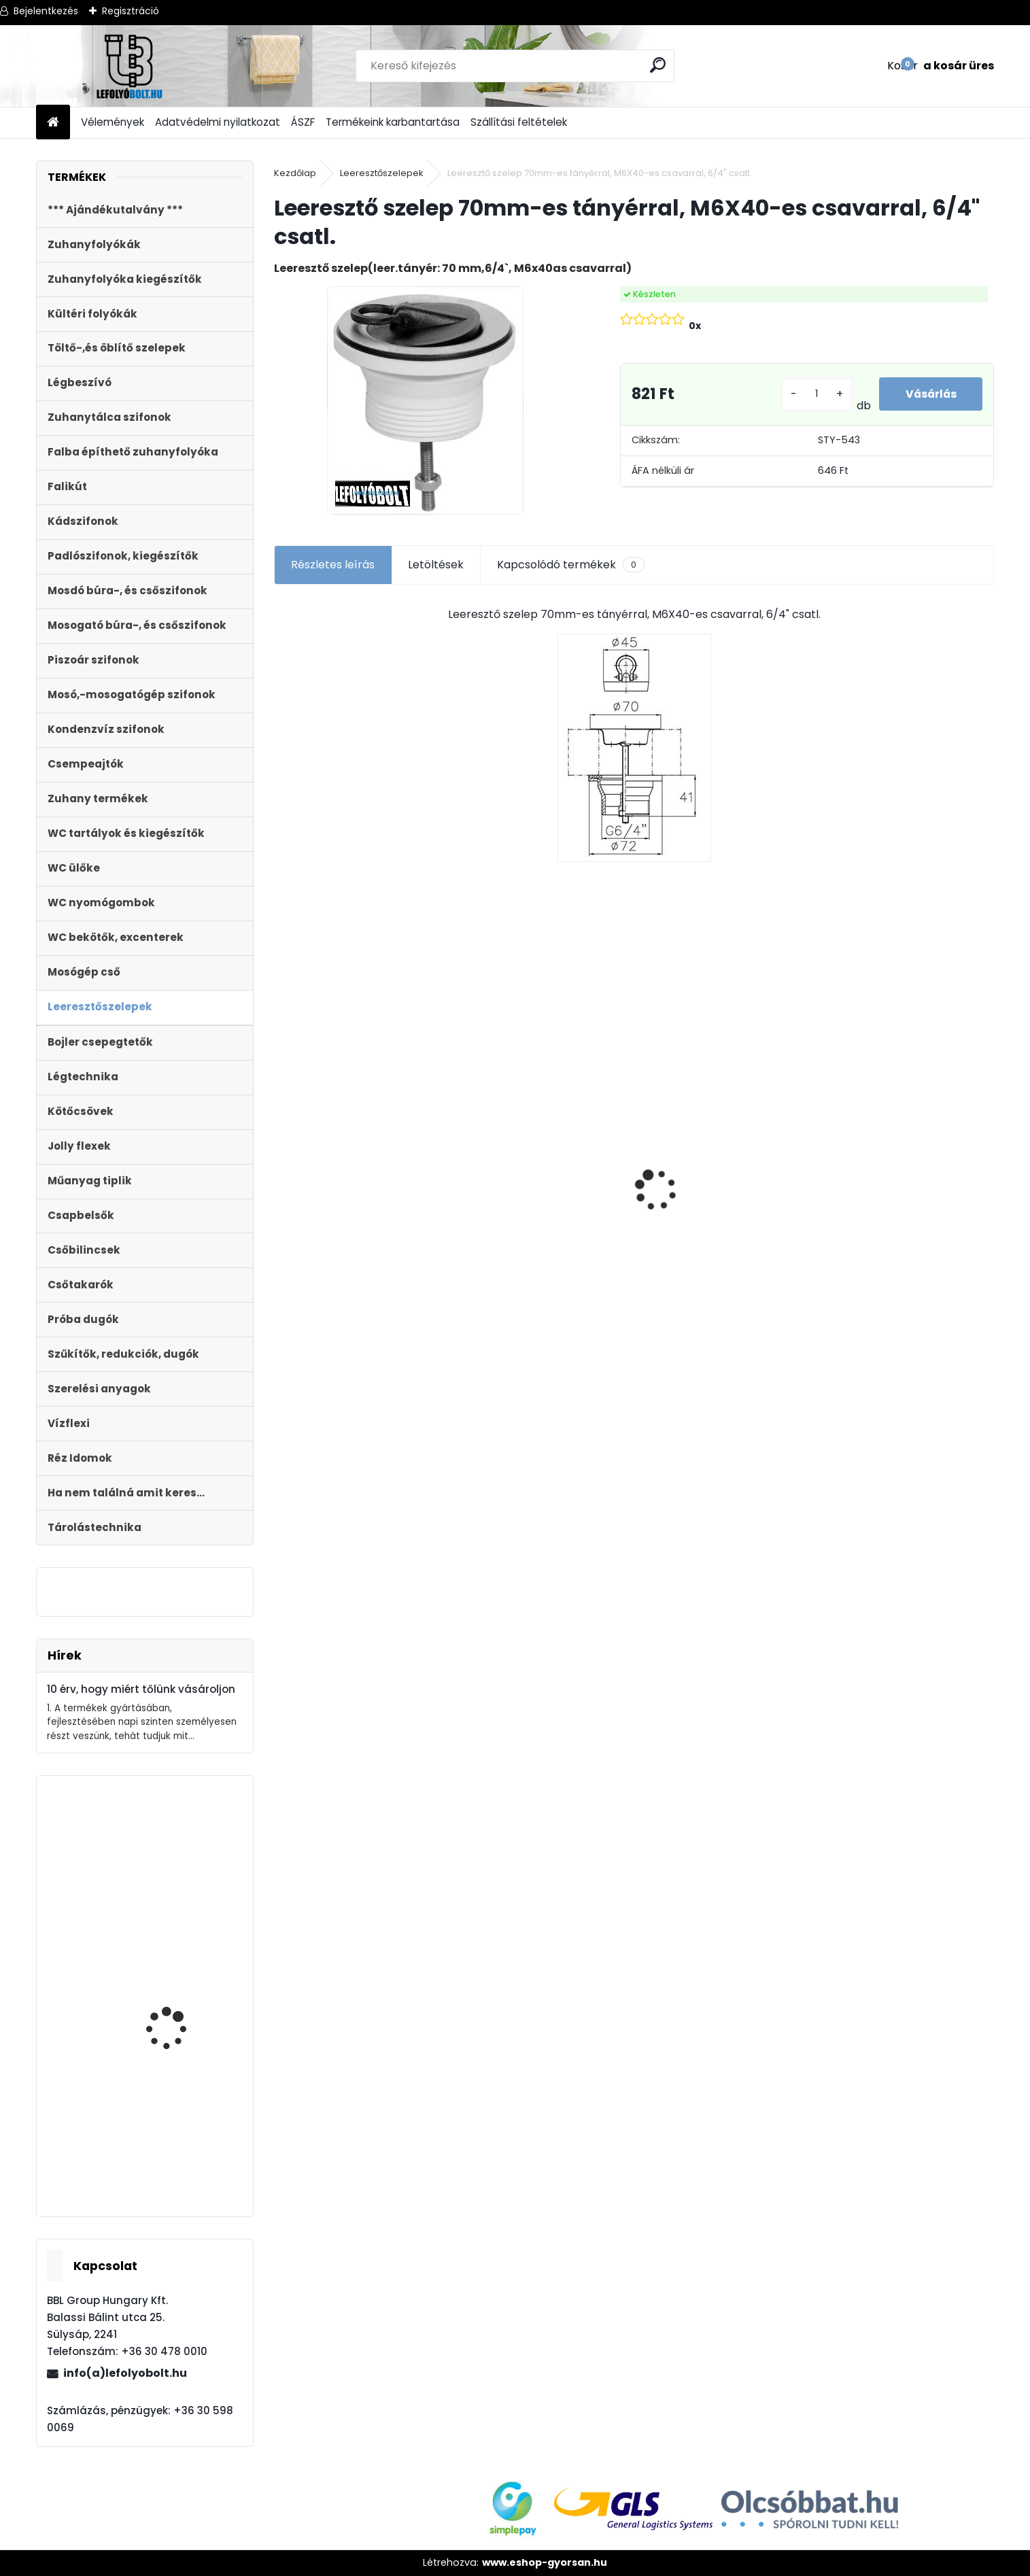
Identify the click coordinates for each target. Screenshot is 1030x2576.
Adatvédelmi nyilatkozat (217, 122)
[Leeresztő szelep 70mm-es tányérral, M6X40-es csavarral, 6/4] (425, 400)
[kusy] (815, 394)
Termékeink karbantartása (393, 122)
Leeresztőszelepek (382, 173)
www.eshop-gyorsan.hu (544, 2562)
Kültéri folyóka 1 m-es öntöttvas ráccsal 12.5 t (183, 2016)
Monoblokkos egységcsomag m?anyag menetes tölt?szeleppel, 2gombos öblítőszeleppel (541, 1261)
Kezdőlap (295, 173)
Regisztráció (130, 11)
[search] (658, 65)
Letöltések (436, 564)
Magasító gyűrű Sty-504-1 (176, 2133)
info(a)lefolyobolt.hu (125, 2373)
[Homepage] (53, 122)
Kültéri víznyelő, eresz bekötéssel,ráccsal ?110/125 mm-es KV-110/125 (356, 1160)
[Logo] (129, 66)
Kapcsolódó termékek (571, 565)
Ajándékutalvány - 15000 (709, 1064)
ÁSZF (303, 122)
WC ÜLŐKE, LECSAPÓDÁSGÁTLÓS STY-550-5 (892, 1154)
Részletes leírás (333, 564)
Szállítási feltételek (518, 122)
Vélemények (112, 122)
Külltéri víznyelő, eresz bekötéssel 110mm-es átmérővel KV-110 (177, 1854)
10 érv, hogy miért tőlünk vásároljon (141, 1689)
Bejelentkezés (46, 11)
